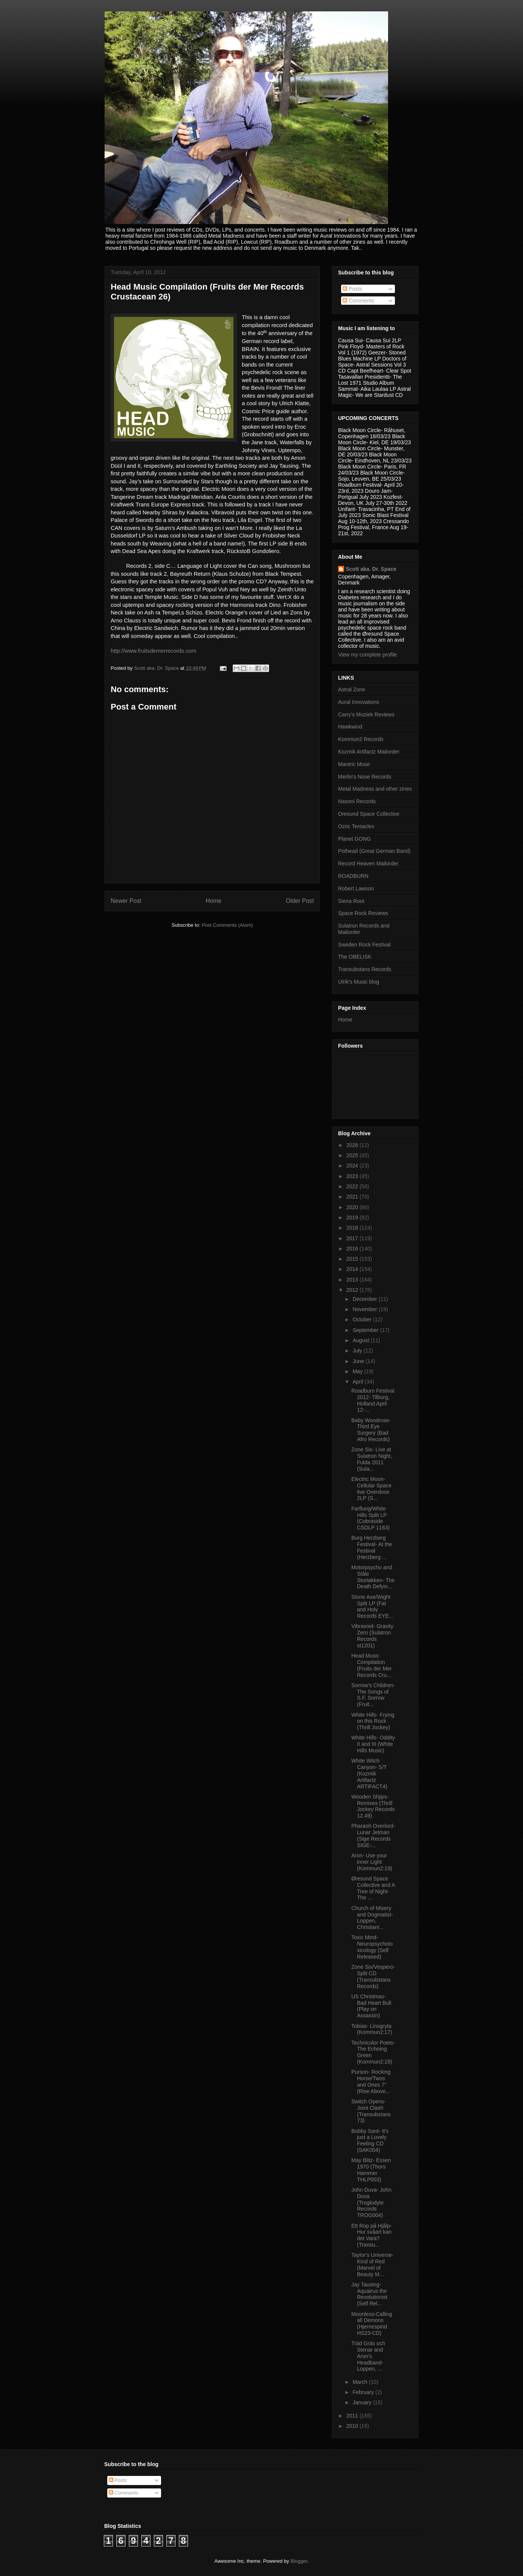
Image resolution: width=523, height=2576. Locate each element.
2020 (353, 1207)
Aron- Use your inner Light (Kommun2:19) (371, 1861)
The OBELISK (354, 957)
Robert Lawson (356, 888)
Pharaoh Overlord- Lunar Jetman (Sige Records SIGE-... (373, 1835)
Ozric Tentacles (356, 826)
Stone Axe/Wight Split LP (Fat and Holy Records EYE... (372, 1606)
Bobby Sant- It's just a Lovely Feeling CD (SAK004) (369, 2140)
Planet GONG (354, 839)
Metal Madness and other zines (375, 789)
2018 (353, 1228)
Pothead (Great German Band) (374, 851)
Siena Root (351, 901)
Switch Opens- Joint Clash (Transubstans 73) (371, 2110)
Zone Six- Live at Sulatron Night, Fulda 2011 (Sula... (371, 1458)
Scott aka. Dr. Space (371, 569)
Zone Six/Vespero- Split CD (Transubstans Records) (373, 1976)
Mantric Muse (354, 764)
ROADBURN (353, 876)
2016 (353, 1249)
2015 (353, 1259)
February (363, 2392)
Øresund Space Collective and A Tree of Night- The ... (373, 1888)
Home (214, 901)
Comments (358, 301)
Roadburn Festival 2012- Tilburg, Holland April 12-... (373, 1400)
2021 (353, 1197)
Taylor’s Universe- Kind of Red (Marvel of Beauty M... (372, 2264)
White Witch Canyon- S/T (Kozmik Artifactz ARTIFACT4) (369, 1773)
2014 (353, 1269)
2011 (353, 2416)
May (358, 1371)
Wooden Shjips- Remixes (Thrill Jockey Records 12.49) (373, 1806)
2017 (353, 1238)
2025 (353, 1155)
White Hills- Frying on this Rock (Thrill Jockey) (373, 1721)
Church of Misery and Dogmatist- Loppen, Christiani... (372, 1917)
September (366, 1330)
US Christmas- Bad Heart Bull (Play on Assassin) (371, 2005)
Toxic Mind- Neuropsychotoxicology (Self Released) (372, 1946)
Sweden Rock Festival (364, 945)
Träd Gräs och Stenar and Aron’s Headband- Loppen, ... (368, 2356)
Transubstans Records (364, 969)
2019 (353, 1217)
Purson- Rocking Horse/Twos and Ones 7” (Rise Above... (371, 2081)
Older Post (300, 901)
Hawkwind (350, 727)
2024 (353, 1166)
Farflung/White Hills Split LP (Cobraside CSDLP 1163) (370, 1518)
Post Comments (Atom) (227, 925)
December (365, 1299)
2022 (353, 1186)
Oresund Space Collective (368, 814)
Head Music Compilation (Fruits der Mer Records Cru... (371, 1665)
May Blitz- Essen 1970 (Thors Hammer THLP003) (371, 2169)
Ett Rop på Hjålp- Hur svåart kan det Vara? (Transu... (371, 2235)
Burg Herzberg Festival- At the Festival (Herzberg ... (371, 1547)
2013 (353, 1280)
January (362, 2402)
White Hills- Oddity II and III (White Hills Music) (373, 1744)
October (362, 1319)
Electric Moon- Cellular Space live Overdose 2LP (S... (371, 1488)
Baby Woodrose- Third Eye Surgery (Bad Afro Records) (371, 1429)
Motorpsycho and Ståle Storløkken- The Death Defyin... (373, 1576)
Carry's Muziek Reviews (366, 714)
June (358, 1361)
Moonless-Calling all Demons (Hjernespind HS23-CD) (371, 2323)
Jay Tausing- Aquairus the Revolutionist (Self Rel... (369, 2293)
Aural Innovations (358, 702)
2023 (353, 1176)
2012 (353, 1290)
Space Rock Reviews (363, 913)
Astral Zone (351, 689)
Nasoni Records (357, 801)
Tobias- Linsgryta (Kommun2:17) (371, 2029)
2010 (353, 2426)
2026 (353, 1145)
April (358, 1382)
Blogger (298, 2561)
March (360, 2382)
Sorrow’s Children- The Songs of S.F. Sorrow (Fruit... (373, 1694)
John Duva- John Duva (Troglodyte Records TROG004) (371, 2202)
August (361, 1340)
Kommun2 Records (361, 739)
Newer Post (126, 901)
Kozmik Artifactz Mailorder (368, 752)
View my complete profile (367, 655)
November (365, 1309)
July (357, 1351)
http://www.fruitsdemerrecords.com (153, 651)
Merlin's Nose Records (364, 777)
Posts (352, 289)
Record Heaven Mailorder (368, 863)
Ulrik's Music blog (358, 982)
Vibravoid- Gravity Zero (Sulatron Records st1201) (372, 1635)
